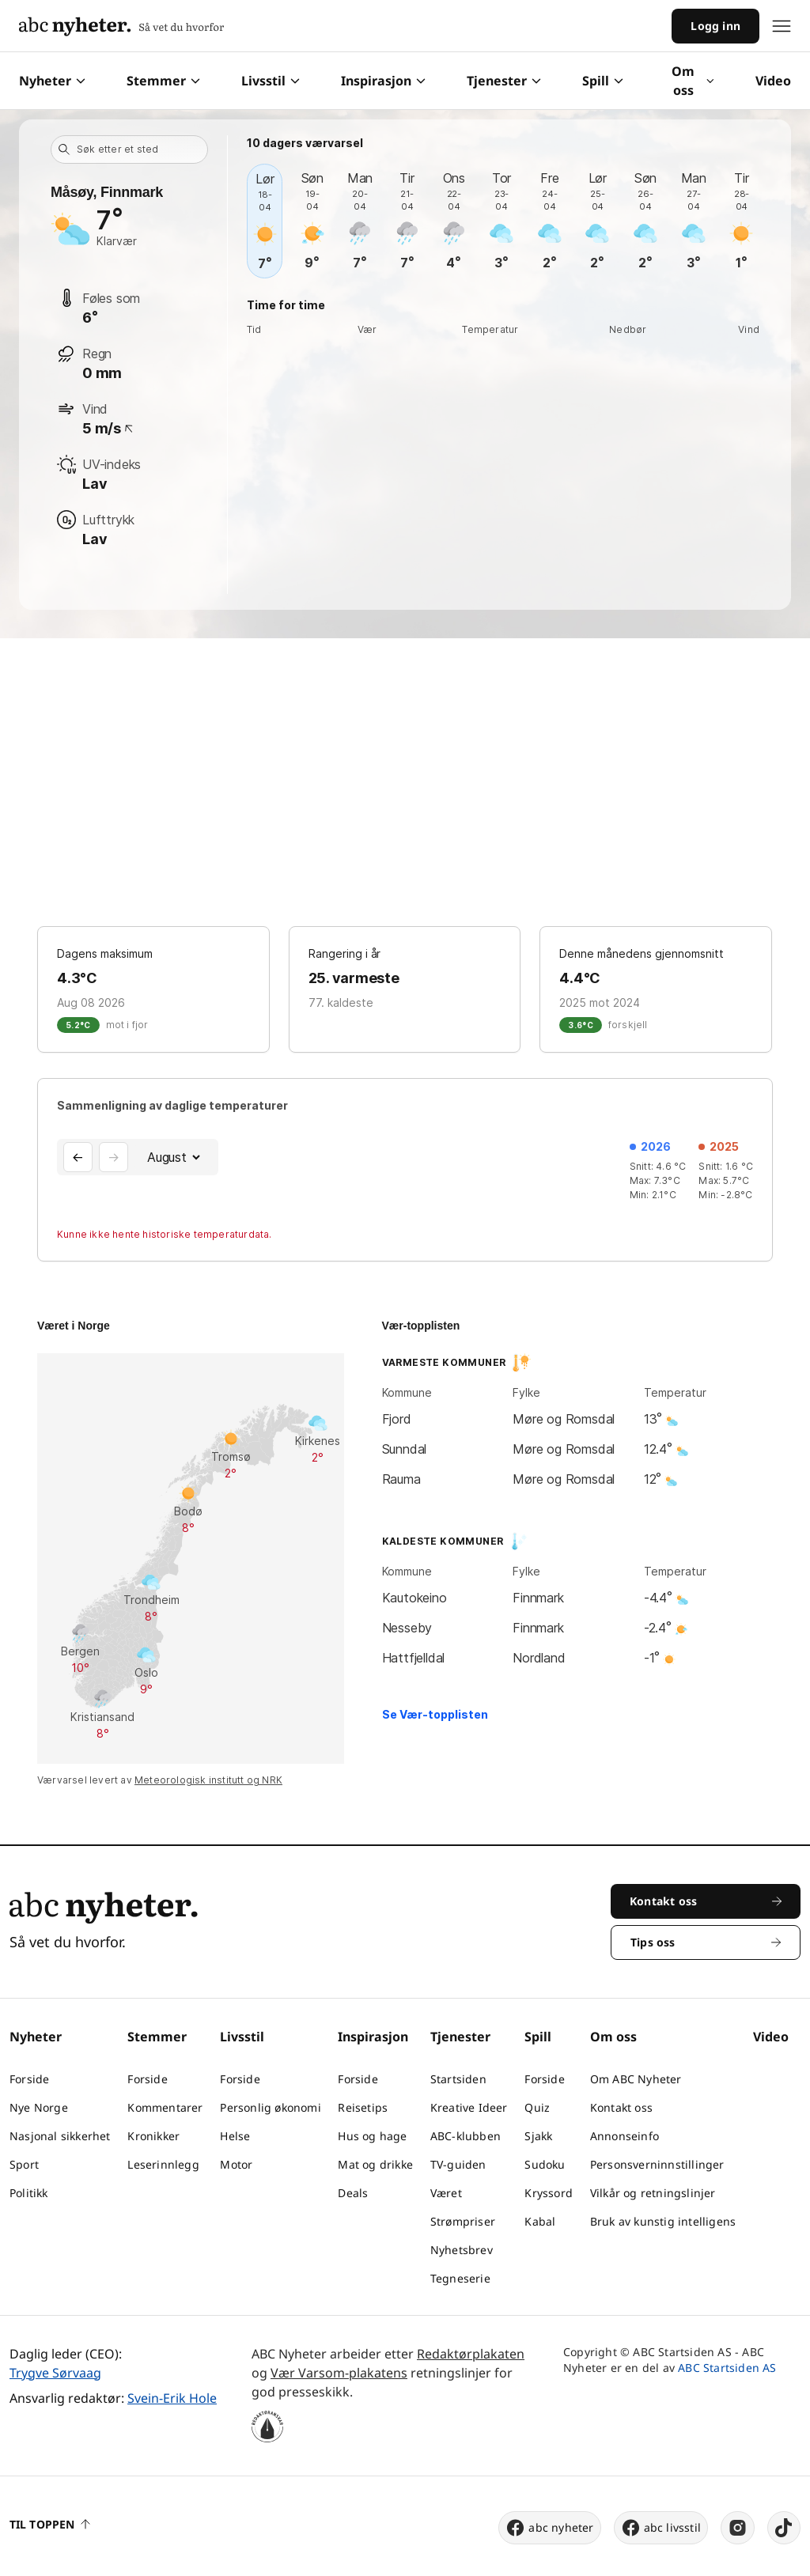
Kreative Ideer (469, 2107)
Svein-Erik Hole (172, 2398)
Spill (602, 80)
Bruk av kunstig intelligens (663, 2221)
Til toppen (49, 2524)
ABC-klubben (465, 2135)
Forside (29, 2078)
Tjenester (504, 80)
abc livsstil (661, 2527)
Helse (235, 2135)
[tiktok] (784, 2527)
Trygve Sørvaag (55, 2372)
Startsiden (458, 2078)
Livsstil (270, 80)
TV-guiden (458, 2164)
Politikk (28, 2192)
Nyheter (52, 80)
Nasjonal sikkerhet (60, 2135)
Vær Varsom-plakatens (339, 2372)
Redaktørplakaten (470, 2353)
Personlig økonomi (270, 2107)
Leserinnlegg (163, 2164)
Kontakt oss (621, 2107)
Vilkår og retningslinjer (653, 2192)
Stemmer (163, 80)
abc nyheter (549, 2527)
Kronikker (153, 2135)
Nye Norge (38, 2107)
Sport (24, 2164)
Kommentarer (164, 2107)
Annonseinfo (624, 2135)
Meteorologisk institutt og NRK (208, 1780)
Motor (236, 2164)
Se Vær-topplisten (435, 1714)
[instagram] (738, 2527)
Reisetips (363, 2107)
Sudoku (544, 2164)
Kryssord (548, 2192)
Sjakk (538, 2135)
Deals (353, 2192)
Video (773, 80)
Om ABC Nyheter (636, 2078)
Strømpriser (462, 2221)
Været (446, 2192)
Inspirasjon (383, 80)
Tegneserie (460, 2278)
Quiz (537, 2107)
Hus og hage (372, 2135)
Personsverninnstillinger (657, 2164)
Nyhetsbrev (461, 2249)
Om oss (693, 80)
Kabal (539, 2221)
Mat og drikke (375, 2164)
